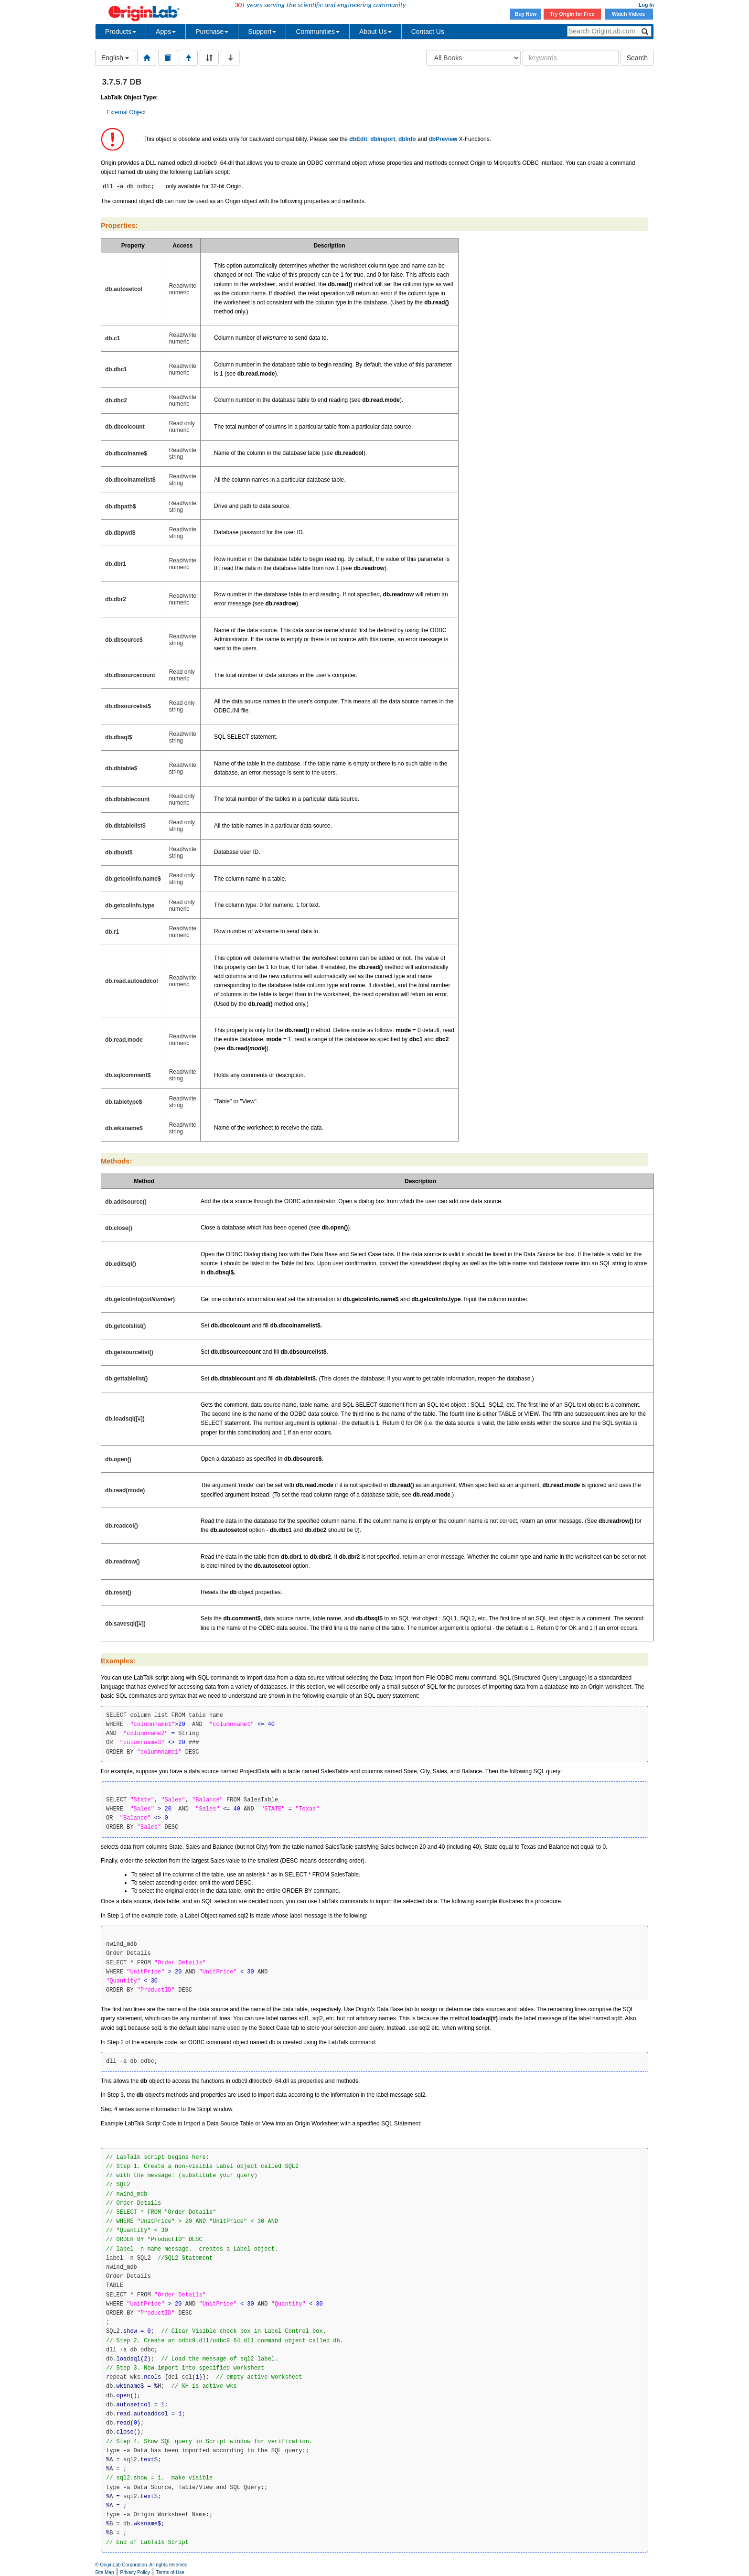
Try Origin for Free (572, 14)
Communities (318, 31)
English (115, 58)
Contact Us (427, 31)
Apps (166, 31)
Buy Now (526, 14)
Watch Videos (629, 14)
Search (637, 58)
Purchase (211, 31)
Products (120, 31)
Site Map (104, 2572)
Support (262, 31)
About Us (375, 31)
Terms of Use (170, 2572)
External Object (126, 112)
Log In (646, 5)
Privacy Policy (135, 2572)
